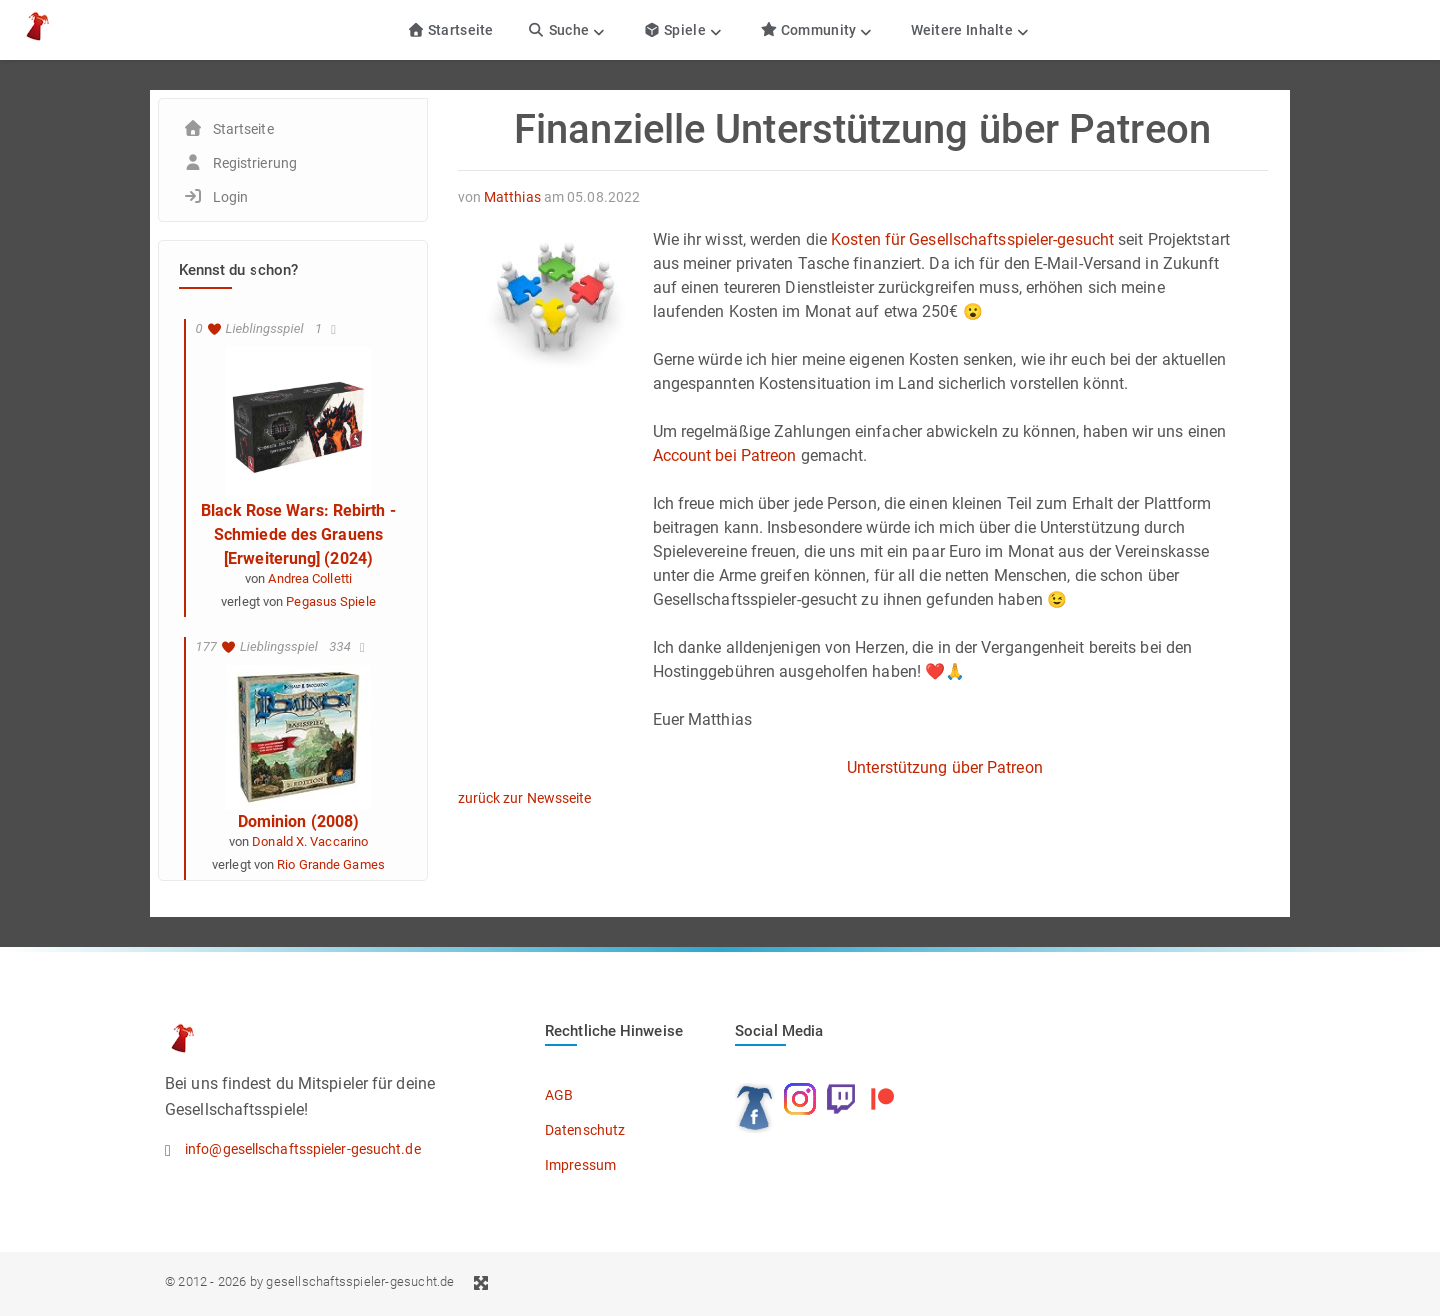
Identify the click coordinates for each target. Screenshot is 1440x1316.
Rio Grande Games (331, 864)
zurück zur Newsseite (525, 798)
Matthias (512, 197)
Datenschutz (585, 1130)
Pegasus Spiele (330, 601)
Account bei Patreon (725, 455)
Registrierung (255, 163)
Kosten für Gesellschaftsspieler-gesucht (972, 239)
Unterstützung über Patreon (945, 767)
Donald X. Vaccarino (310, 841)
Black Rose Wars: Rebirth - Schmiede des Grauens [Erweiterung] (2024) (298, 534)
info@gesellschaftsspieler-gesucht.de (303, 1149)
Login (231, 197)
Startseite (450, 30)
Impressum (580, 1165)
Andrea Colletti (310, 578)
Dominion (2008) (299, 821)
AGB (559, 1095)
